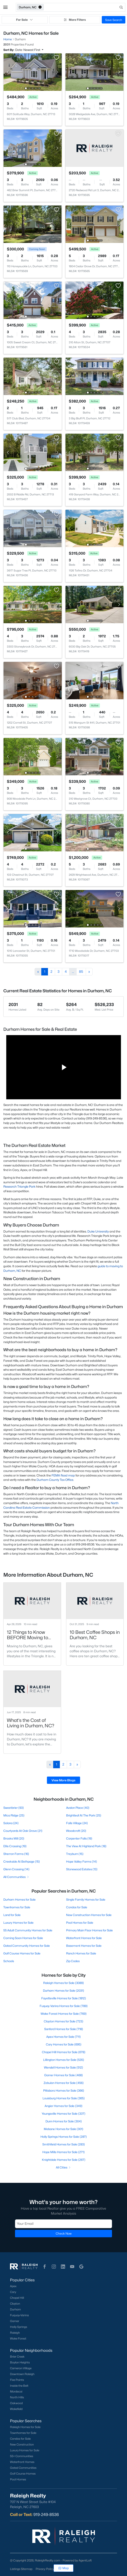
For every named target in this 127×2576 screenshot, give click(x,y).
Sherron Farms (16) (16, 1854)
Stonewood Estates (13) (81, 1869)
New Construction (22, 2444)
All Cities (63, 2167)
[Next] (89, 971)
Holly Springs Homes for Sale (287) (63, 2136)
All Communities (16, 1877)
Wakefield (16, 2409)
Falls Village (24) (77, 1823)
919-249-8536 (46, 2514)
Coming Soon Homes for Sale (23, 1938)
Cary (13, 2292)
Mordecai (16, 2391)
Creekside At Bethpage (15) (21, 1861)
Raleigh (15, 2332)
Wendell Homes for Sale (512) (63, 2067)
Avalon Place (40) (77, 1807)
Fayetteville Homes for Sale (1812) (63, 1998)
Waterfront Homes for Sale (84, 1938)
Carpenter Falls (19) (79, 1838)
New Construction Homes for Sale (89, 1915)
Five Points (17, 2379)
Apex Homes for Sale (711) (63, 2036)
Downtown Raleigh (22, 2374)
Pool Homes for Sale (79, 1922)
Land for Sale (12, 1915)
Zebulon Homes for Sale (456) (64, 2083)
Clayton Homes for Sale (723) (63, 2021)
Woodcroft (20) (76, 1830)
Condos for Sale (76, 1907)
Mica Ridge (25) (13, 1815)
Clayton (15, 2303)
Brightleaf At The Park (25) (83, 1815)
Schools (8, 1961)
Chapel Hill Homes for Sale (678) (63, 2052)
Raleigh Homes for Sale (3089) (63, 1983)
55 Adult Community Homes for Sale (27, 1930)
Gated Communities (23, 2467)
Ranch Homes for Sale (81, 1953)
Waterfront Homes (22, 2462)
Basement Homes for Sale (84, 1945)
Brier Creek (17, 2356)
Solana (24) (11, 1823)
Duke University (98, 1231)
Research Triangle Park (19, 1186)
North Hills (17, 2397)
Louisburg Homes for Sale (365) (64, 2098)
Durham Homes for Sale (19, 1899)
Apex (13, 2286)
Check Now (64, 2233)
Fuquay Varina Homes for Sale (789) (64, 2006)
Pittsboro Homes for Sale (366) (63, 2090)
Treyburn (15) (74, 1854)
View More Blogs (63, 1780)
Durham (15, 2309)
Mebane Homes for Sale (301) (63, 2129)
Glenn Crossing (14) (16, 1869)
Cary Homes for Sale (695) (63, 2044)
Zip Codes (73, 1961)
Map (63, 2568)
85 (81, 972)
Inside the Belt (19, 2385)
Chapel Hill (17, 2297)
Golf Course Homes (23, 2473)
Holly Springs (18, 2326)
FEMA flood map (63, 1475)
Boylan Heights (20, 2362)
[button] (5, 7)
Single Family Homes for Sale (85, 1899)
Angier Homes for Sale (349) (63, 2106)
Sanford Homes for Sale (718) (63, 2029)
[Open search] (85, 7)
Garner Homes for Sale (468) (63, 2075)
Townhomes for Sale (16, 1907)
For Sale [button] (24, 20)
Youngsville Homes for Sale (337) (63, 2113)
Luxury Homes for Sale (18, 1922)
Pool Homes (18, 2479)
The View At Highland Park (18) (86, 1846)
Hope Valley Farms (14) (81, 1861)
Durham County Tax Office (54, 1479)
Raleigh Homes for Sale (25, 2427)
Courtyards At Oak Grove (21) (22, 1830)
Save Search (113, 20)
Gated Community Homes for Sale (26, 1945)
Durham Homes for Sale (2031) (63, 1990)
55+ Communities (21, 2456)
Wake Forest (18, 2338)
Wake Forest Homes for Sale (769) (64, 2013)
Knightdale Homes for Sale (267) (63, 2159)
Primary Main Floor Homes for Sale (89, 1930)
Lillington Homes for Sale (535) (63, 2059)
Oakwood (16, 2403)
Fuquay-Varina (19, 2315)
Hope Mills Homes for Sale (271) (63, 2152)
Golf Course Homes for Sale (21, 1953)
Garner (14, 2321)
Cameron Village (20, 2368)
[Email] (63, 2223)
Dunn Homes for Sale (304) (63, 2121)
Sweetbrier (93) (13, 1807)
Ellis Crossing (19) (14, 1846)
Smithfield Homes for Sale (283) (63, 2144)
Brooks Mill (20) (13, 1838)
